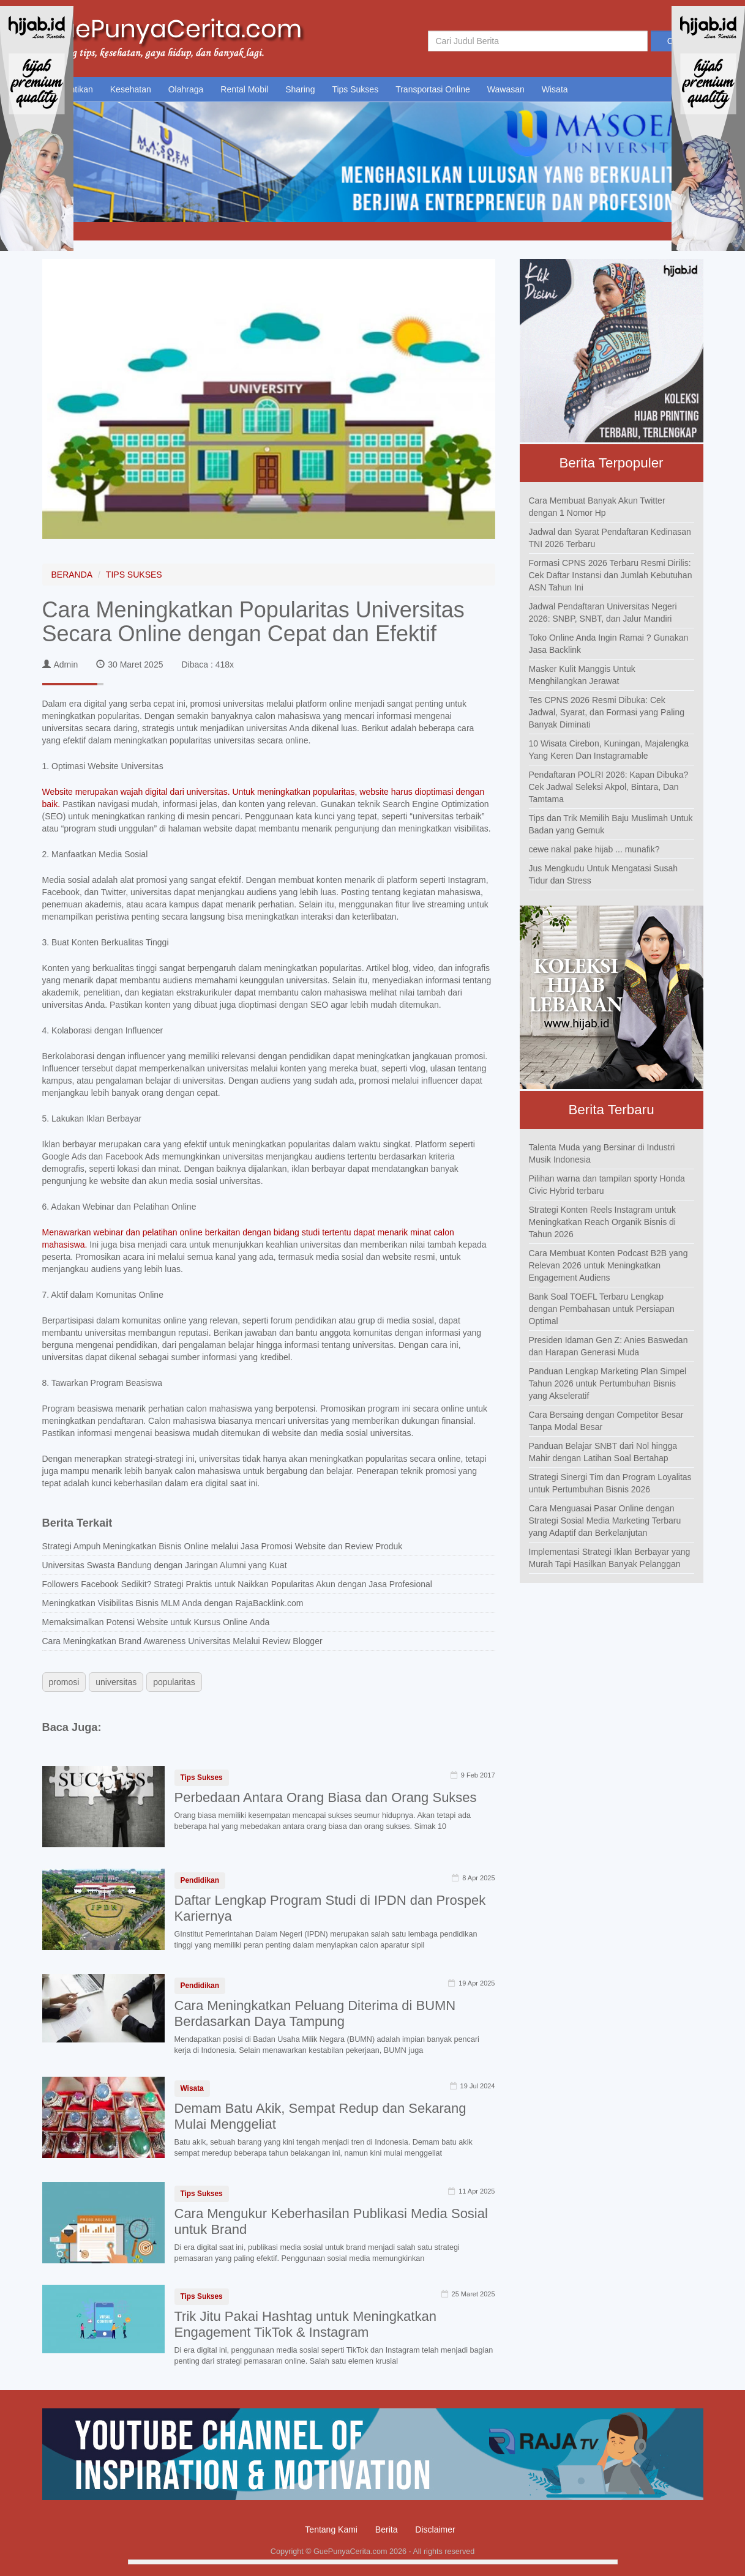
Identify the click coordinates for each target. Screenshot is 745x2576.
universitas (116, 1682)
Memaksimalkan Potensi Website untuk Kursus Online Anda (156, 1622)
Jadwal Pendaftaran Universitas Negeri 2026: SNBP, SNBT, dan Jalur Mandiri (603, 612)
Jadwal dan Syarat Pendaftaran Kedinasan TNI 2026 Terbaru (610, 538)
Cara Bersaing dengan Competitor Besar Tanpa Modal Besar (606, 1421)
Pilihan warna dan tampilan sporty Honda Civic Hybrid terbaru (607, 1185)
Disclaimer (435, 2529)
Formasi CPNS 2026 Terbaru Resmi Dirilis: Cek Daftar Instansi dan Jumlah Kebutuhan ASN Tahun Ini (610, 575)
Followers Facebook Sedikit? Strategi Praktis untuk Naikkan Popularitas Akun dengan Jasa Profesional (237, 1584)
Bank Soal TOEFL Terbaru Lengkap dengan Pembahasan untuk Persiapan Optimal (602, 1309)
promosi (64, 1682)
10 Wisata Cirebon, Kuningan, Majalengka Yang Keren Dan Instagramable (609, 750)
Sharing (300, 89)
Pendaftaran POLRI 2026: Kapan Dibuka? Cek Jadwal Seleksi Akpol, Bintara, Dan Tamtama (609, 787)
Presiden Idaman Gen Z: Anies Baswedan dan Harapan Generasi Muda (608, 1346)
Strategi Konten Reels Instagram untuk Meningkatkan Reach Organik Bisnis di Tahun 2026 (602, 1222)
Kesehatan (130, 89)
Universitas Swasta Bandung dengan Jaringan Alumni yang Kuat (164, 1565)
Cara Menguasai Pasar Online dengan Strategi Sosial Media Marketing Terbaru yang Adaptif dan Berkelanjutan (605, 1520)
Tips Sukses (355, 89)
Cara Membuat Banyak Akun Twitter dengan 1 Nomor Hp (597, 507)
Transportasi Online (432, 89)
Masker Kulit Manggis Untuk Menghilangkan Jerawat (582, 675)
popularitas (174, 1682)
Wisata (555, 89)
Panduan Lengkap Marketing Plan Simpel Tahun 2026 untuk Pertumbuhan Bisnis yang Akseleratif (608, 1383)
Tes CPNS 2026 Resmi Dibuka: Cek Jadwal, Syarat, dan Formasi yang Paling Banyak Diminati (606, 712)
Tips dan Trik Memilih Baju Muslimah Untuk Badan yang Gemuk (611, 824)
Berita (386, 2529)
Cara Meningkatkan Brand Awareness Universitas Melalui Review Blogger (182, 1641)
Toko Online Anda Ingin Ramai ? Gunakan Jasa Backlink (609, 644)
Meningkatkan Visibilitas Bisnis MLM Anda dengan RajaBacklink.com (173, 1603)
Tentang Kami (331, 2529)
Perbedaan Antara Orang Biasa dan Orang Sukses (325, 1797)
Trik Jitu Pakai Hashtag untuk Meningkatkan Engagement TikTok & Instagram (305, 2324)
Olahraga (186, 89)
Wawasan (506, 89)
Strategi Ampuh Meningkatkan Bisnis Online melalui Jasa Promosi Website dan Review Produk (222, 1546)
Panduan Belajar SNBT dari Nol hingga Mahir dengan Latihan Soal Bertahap (603, 1452)
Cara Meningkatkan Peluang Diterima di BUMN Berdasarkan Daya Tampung (315, 2013)
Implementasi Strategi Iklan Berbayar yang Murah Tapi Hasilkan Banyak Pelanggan (610, 1558)
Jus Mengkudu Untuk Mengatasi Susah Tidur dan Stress (603, 874)
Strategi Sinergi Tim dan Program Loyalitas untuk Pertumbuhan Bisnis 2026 (610, 1483)
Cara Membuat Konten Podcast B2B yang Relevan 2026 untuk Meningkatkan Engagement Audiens (608, 1265)
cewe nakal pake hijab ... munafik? (594, 849)
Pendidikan (200, 1880)
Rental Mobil (244, 89)
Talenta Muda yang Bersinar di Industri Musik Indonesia (602, 1153)
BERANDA (72, 574)
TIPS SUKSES (134, 574)
